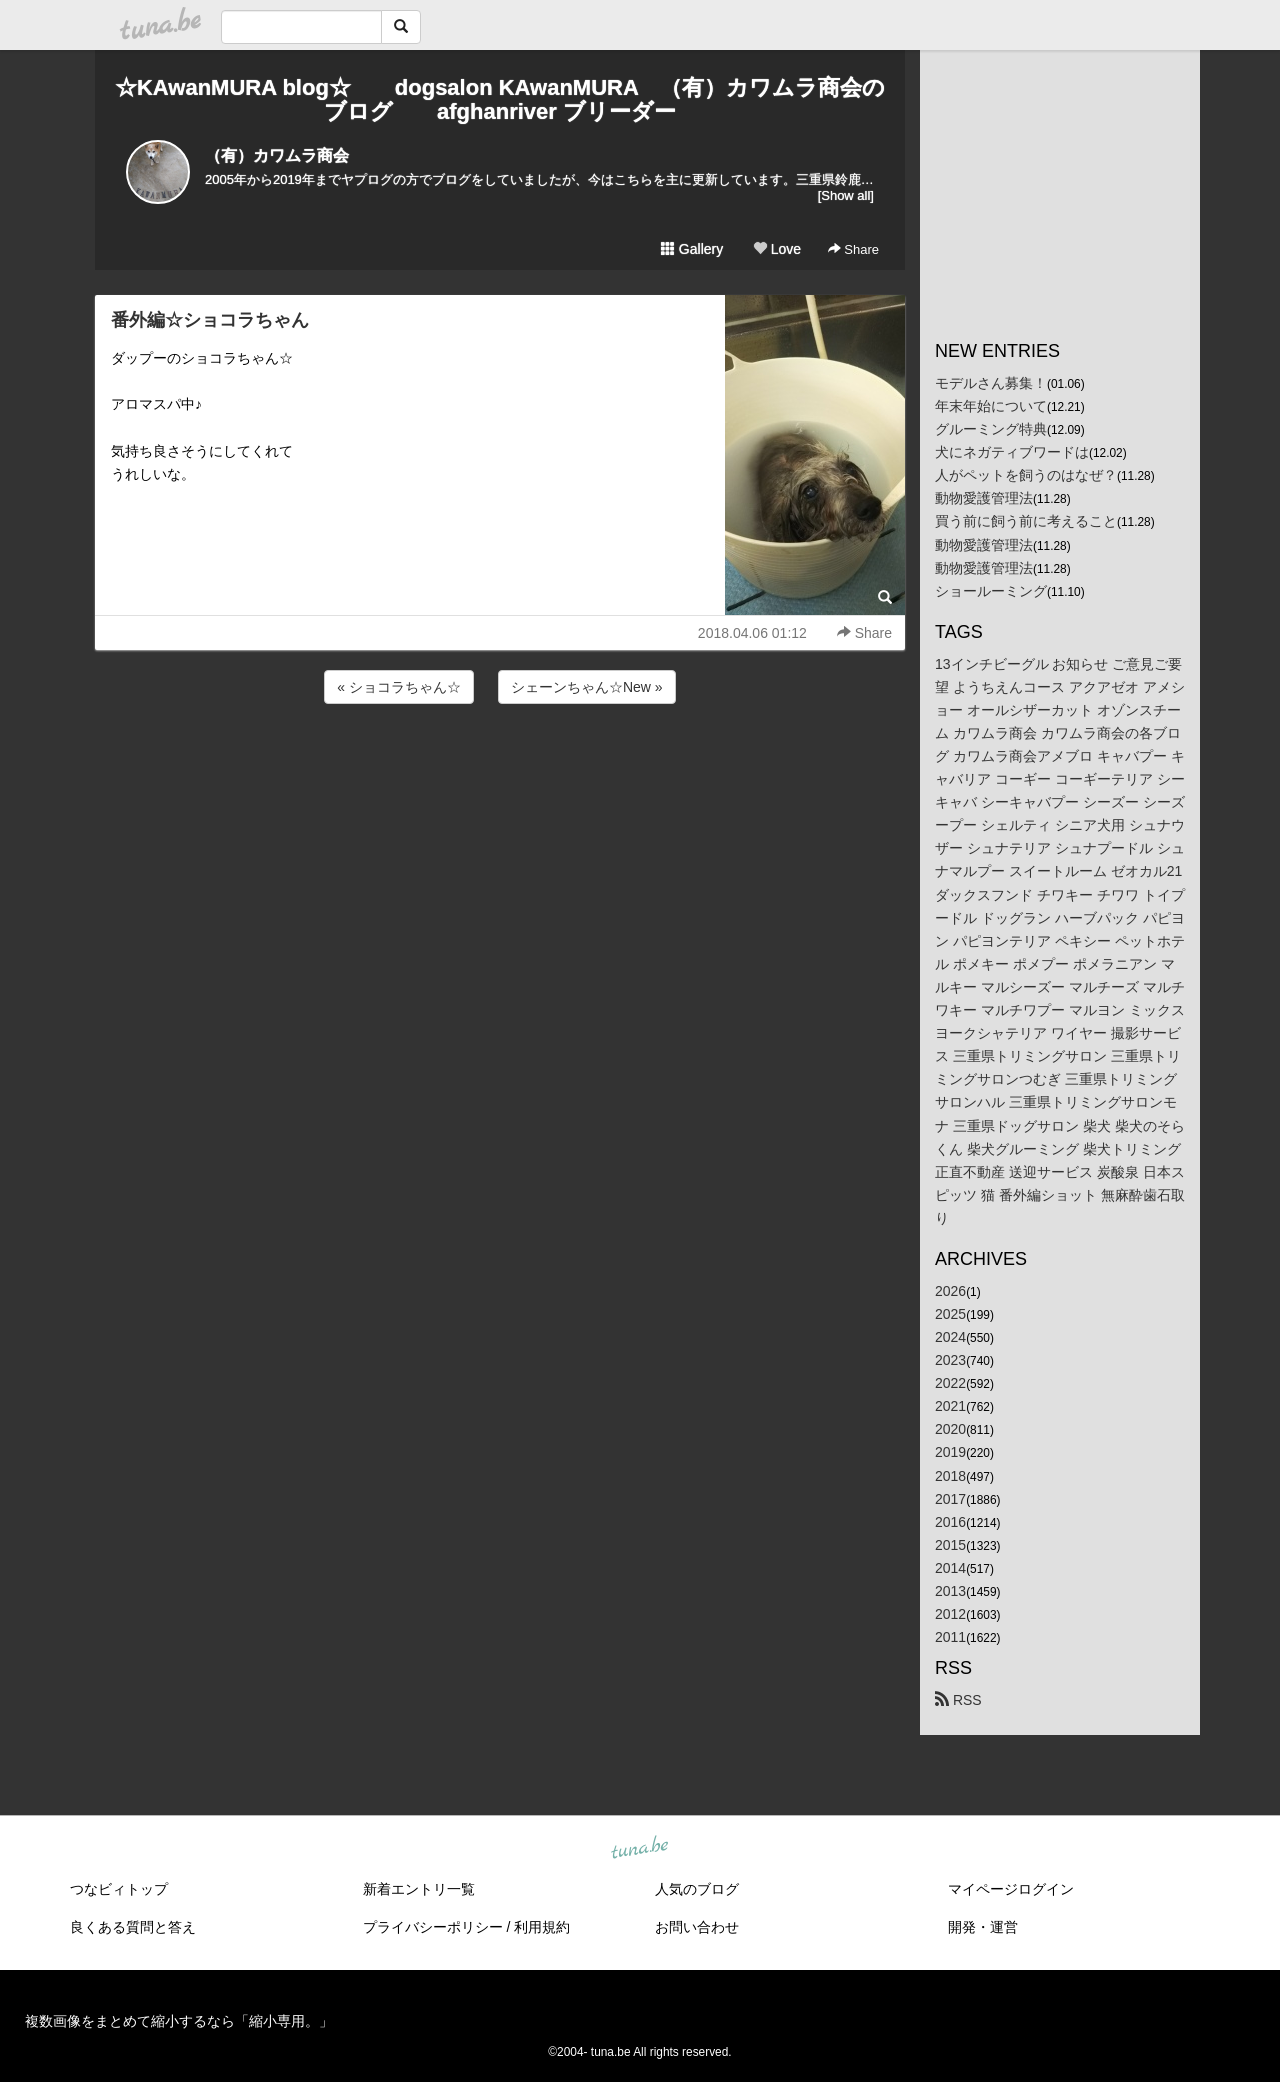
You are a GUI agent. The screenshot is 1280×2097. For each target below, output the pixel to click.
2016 (950, 1522)
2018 (950, 1476)
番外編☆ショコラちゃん (210, 320)
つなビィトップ (119, 1889)
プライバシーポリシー (433, 1927)
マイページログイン (1011, 1889)
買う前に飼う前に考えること (1026, 521)
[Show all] (846, 195)
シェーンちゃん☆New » (587, 687)
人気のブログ (697, 1889)
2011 (950, 1637)
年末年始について (991, 406)
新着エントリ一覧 (419, 1889)
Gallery (692, 249)
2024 (950, 1337)
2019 (950, 1452)
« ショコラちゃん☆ (399, 687)
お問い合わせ (697, 1927)
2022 (950, 1383)
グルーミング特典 (991, 429)
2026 (950, 1291)
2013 (950, 1591)
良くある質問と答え (133, 1927)
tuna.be (639, 1849)
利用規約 (542, 1927)
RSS (958, 1700)
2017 (950, 1499)
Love (777, 249)
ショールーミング (991, 591)
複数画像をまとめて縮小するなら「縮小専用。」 (179, 2021)
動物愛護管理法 (984, 498)
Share (853, 249)
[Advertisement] (500, 762)
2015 (950, 1545)
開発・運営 (983, 1927)
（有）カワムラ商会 (277, 155)
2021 (950, 1406)
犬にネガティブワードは (1012, 452)
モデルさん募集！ (991, 383)
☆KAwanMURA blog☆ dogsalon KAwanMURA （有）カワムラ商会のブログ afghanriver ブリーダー (500, 99)
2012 (950, 1614)
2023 (950, 1360)
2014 (950, 1568)
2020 (950, 1429)
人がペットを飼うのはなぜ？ (1026, 475)
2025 (950, 1314)
